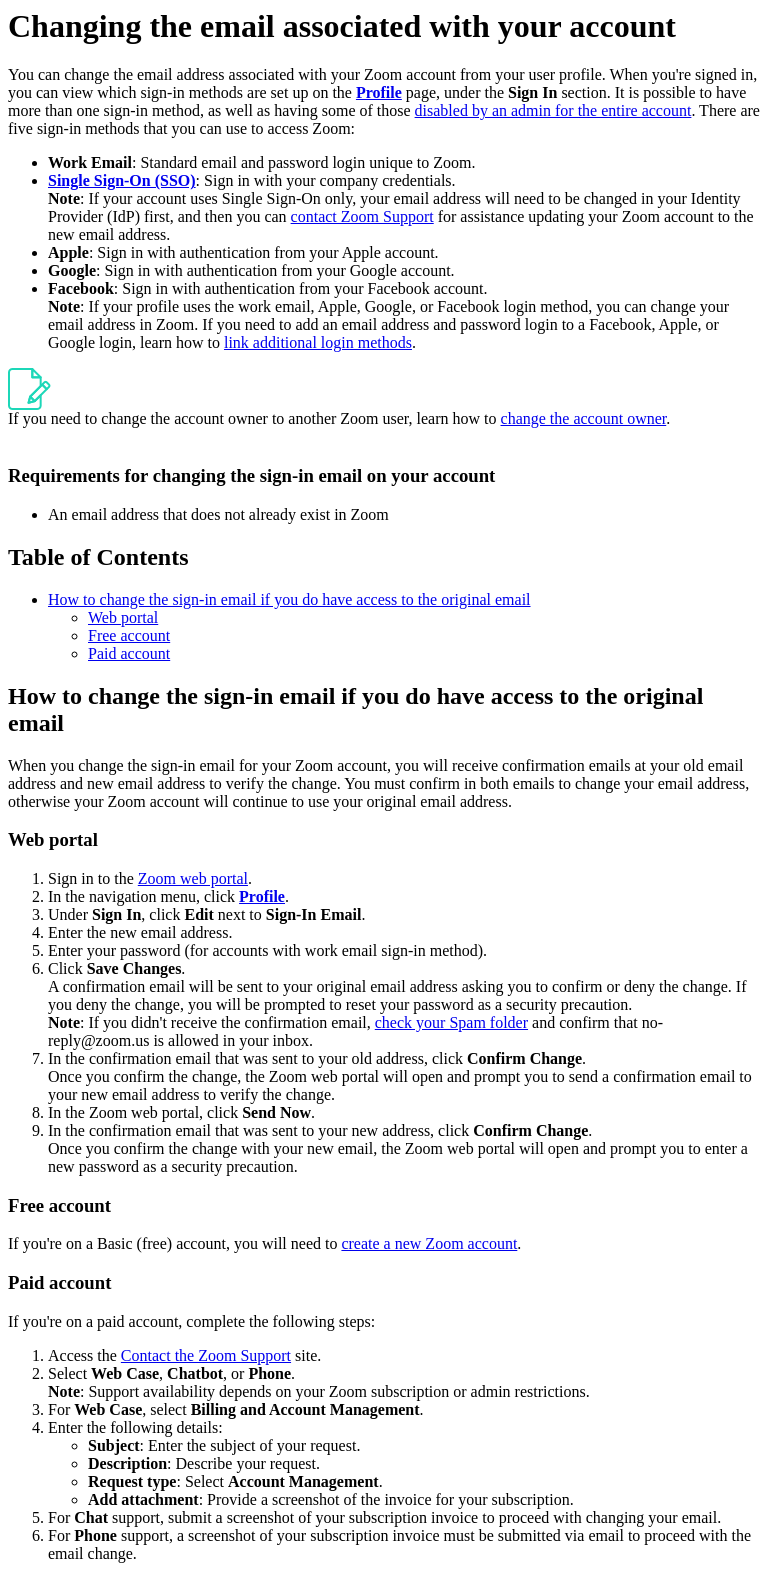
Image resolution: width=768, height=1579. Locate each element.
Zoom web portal (193, 878)
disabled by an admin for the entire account (553, 110)
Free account (129, 635)
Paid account (129, 653)
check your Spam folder (451, 1022)
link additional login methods (318, 342)
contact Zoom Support (362, 216)
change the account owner (584, 418)
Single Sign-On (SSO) (122, 180)
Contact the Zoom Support (206, 1355)
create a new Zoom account (429, 1243)
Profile (379, 92)
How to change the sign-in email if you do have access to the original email (289, 599)
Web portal (123, 617)
